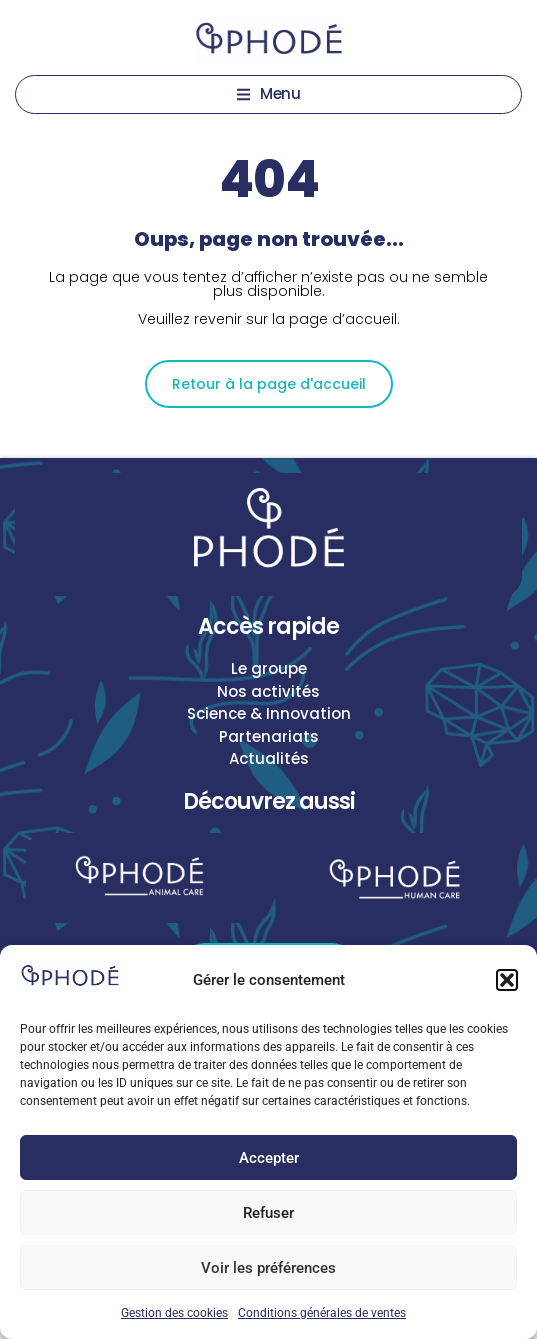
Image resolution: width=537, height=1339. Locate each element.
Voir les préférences (268, 1268)
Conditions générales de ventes (322, 1313)
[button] (507, 980)
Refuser (268, 1213)
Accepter (269, 1158)
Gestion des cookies (174, 1313)
